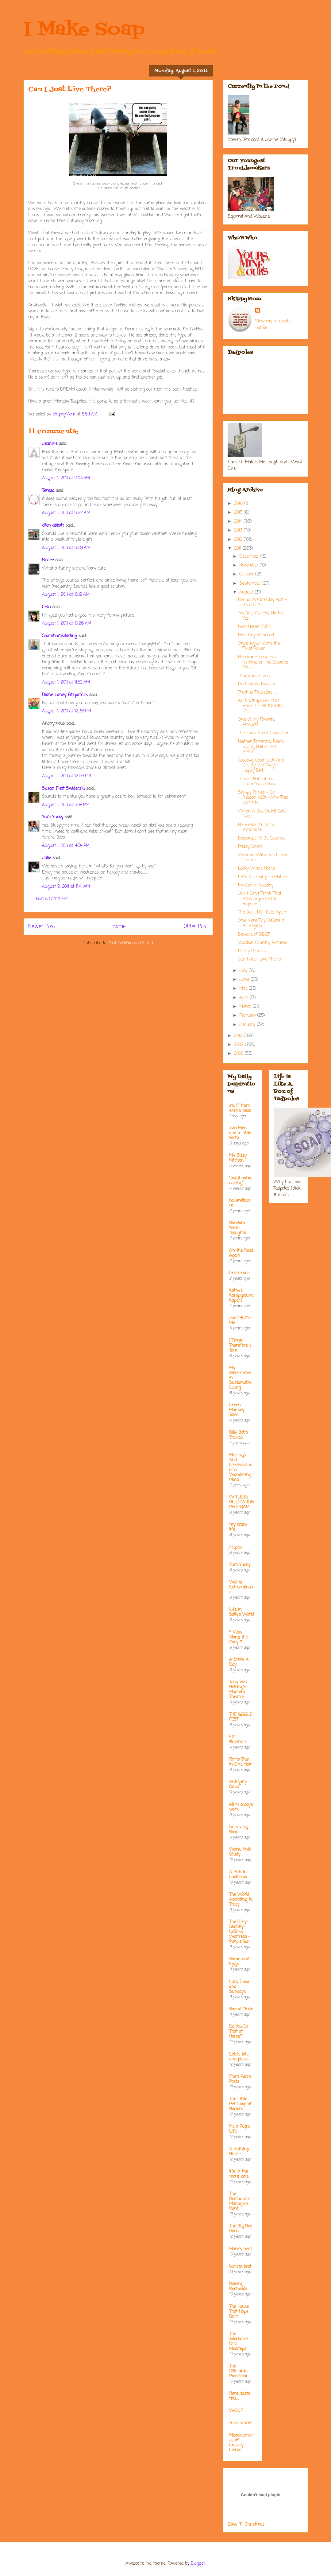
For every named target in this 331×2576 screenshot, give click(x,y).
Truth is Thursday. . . (257, 692)
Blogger (198, 2563)
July (244, 971)
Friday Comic (250, 847)
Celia (46, 607)
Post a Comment (52, 899)
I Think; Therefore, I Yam (240, 1346)
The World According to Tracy (240, 1900)
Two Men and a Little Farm (240, 1133)
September (250, 583)
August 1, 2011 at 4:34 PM (66, 846)
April (244, 998)
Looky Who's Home (256, 868)
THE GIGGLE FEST (240, 1717)
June (245, 979)
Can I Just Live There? (260, 959)
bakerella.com (239, 1203)
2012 (239, 539)
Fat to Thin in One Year (240, 1762)
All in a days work (241, 1807)
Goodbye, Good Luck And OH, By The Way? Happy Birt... (261, 765)
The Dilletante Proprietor (238, 2371)
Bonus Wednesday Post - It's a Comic (262, 602)
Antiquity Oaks (238, 1784)
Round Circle (241, 2009)
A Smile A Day (238, 1662)
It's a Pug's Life (239, 2129)
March (246, 1007)
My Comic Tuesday (255, 885)
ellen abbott (53, 525)
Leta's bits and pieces (239, 2057)
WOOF (236, 2411)
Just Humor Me (240, 1320)
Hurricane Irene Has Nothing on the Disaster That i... (263, 662)
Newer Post (41, 926)
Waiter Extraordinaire (241, 1587)
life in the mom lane (238, 2174)
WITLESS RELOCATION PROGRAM (241, 1502)
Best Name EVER (254, 627)
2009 (239, 1045)
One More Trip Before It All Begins (261, 923)
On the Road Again (241, 1253)
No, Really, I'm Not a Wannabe (256, 827)
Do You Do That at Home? (238, 2032)
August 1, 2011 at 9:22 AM (66, 513)
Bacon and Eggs (239, 1961)
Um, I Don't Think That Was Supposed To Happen (259, 898)
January (248, 1025)
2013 (239, 530)
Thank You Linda (254, 676)
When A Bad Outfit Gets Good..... (262, 814)
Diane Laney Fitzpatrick (65, 695)
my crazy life (238, 1527)
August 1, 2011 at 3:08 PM (65, 805)
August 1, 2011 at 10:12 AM (66, 594)
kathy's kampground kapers (241, 1296)
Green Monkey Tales (236, 1410)
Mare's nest (240, 2249)
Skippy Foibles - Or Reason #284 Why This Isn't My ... (263, 797)
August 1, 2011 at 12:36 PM (66, 711)
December (249, 556)
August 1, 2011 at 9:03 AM (66, 478)
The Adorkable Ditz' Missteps (238, 2341)
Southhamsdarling (59, 636)
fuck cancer (240, 2423)
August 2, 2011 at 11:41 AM (66, 886)
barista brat (240, 2266)
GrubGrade (239, 1273)
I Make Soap (84, 30)
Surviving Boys (238, 1829)
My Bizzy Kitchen (238, 1158)
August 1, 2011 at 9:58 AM (66, 548)
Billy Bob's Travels (238, 1435)
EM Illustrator (238, 1739)
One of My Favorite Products (256, 722)
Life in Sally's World (241, 1612)
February (248, 1015)
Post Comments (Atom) (130, 943)
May (244, 988)
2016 (239, 504)
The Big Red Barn (240, 2229)
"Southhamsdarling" (240, 1181)
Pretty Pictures (252, 951)
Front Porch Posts (240, 2079)
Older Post (195, 926)
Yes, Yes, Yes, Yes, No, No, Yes (260, 616)
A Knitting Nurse (239, 2151)
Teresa (48, 491)
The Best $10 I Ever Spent (263, 912)
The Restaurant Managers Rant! (240, 2201)
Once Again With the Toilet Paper (259, 646)
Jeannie (49, 444)
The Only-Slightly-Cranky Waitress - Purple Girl (239, 1932)
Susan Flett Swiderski (63, 788)
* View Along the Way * (238, 1637)
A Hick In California (238, 1874)
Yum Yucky (52, 817)
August (247, 592)
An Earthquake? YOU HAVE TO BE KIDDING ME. (261, 706)
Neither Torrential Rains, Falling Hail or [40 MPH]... (261, 747)
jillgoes (235, 1547)
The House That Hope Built (239, 2312)
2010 (239, 1036)
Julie (46, 858)
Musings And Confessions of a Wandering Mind (240, 1467)
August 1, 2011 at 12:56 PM (66, 776)
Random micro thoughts (237, 1228)
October (247, 574)
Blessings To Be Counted (261, 838)
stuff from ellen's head (240, 1108)
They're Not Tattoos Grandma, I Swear (257, 782)
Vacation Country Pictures (262, 943)
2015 (239, 512)
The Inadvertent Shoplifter (263, 733)
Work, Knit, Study (240, 1852)
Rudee (48, 560)
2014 (239, 521)
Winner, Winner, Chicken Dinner (263, 857)
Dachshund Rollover (256, 684)
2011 (238, 548)
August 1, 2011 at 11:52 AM (66, 682)
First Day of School (256, 635)
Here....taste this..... (239, 2396)
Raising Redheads (238, 2286)
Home (119, 926)
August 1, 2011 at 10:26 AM (66, 623)
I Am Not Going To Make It (263, 877)
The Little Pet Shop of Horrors (240, 2104)
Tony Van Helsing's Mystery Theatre (238, 1689)
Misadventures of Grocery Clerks (241, 2442)
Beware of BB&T (254, 934)
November (249, 565)
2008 (239, 1053)
